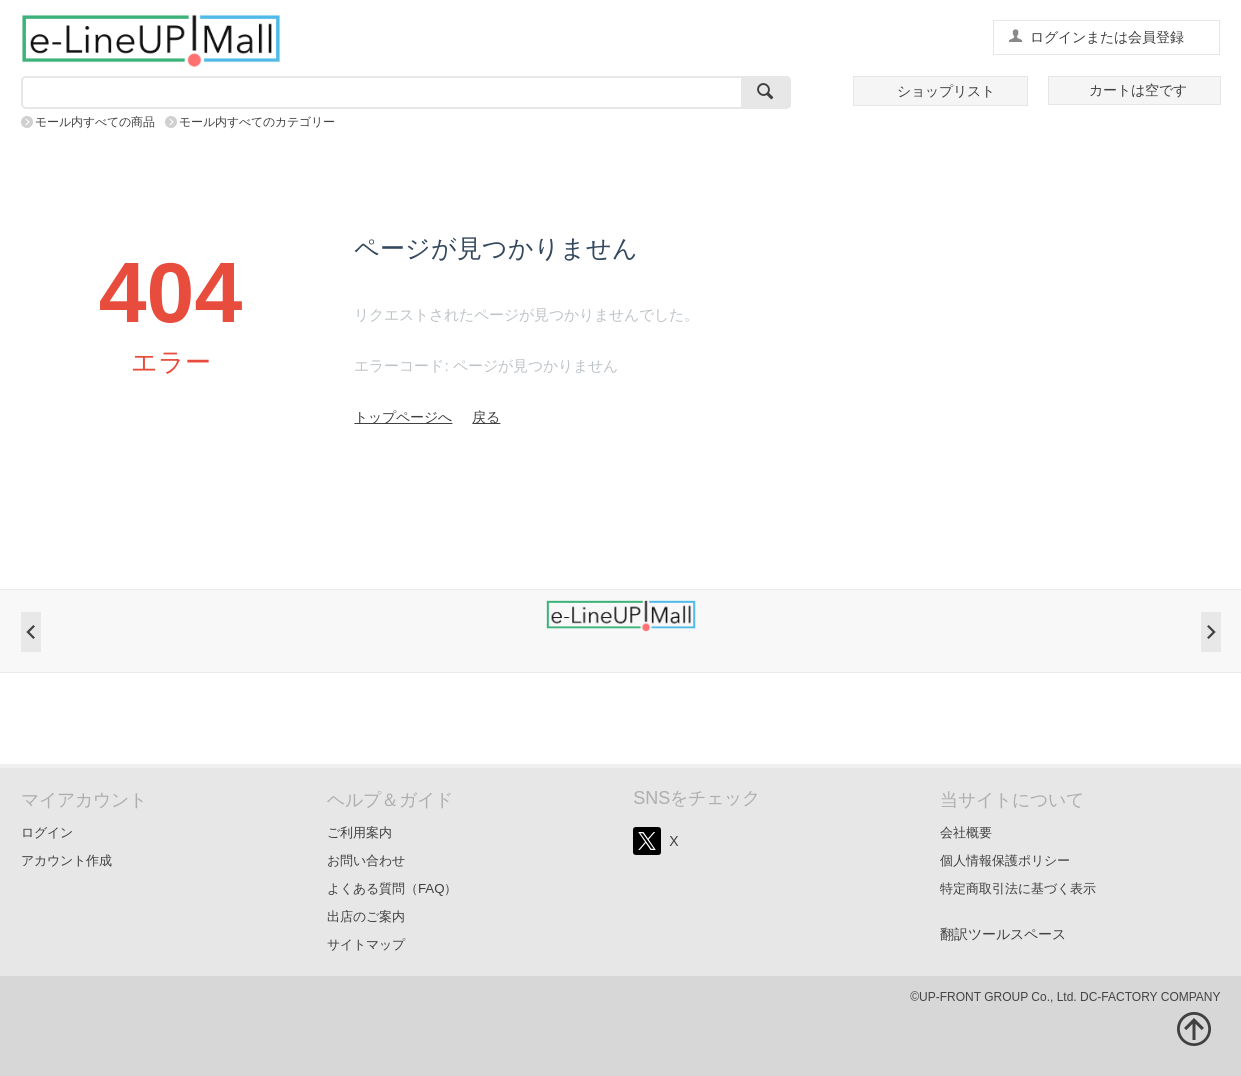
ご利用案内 (359, 832)
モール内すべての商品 (95, 122)
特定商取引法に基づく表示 (1018, 888)
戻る (486, 417)
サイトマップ (366, 944)
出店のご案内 (366, 916)
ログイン (47, 832)
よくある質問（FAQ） (392, 888)
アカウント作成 (66, 860)
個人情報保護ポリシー (1005, 860)
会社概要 (966, 832)
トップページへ (403, 417)
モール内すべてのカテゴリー (257, 122)
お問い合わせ (366, 860)
